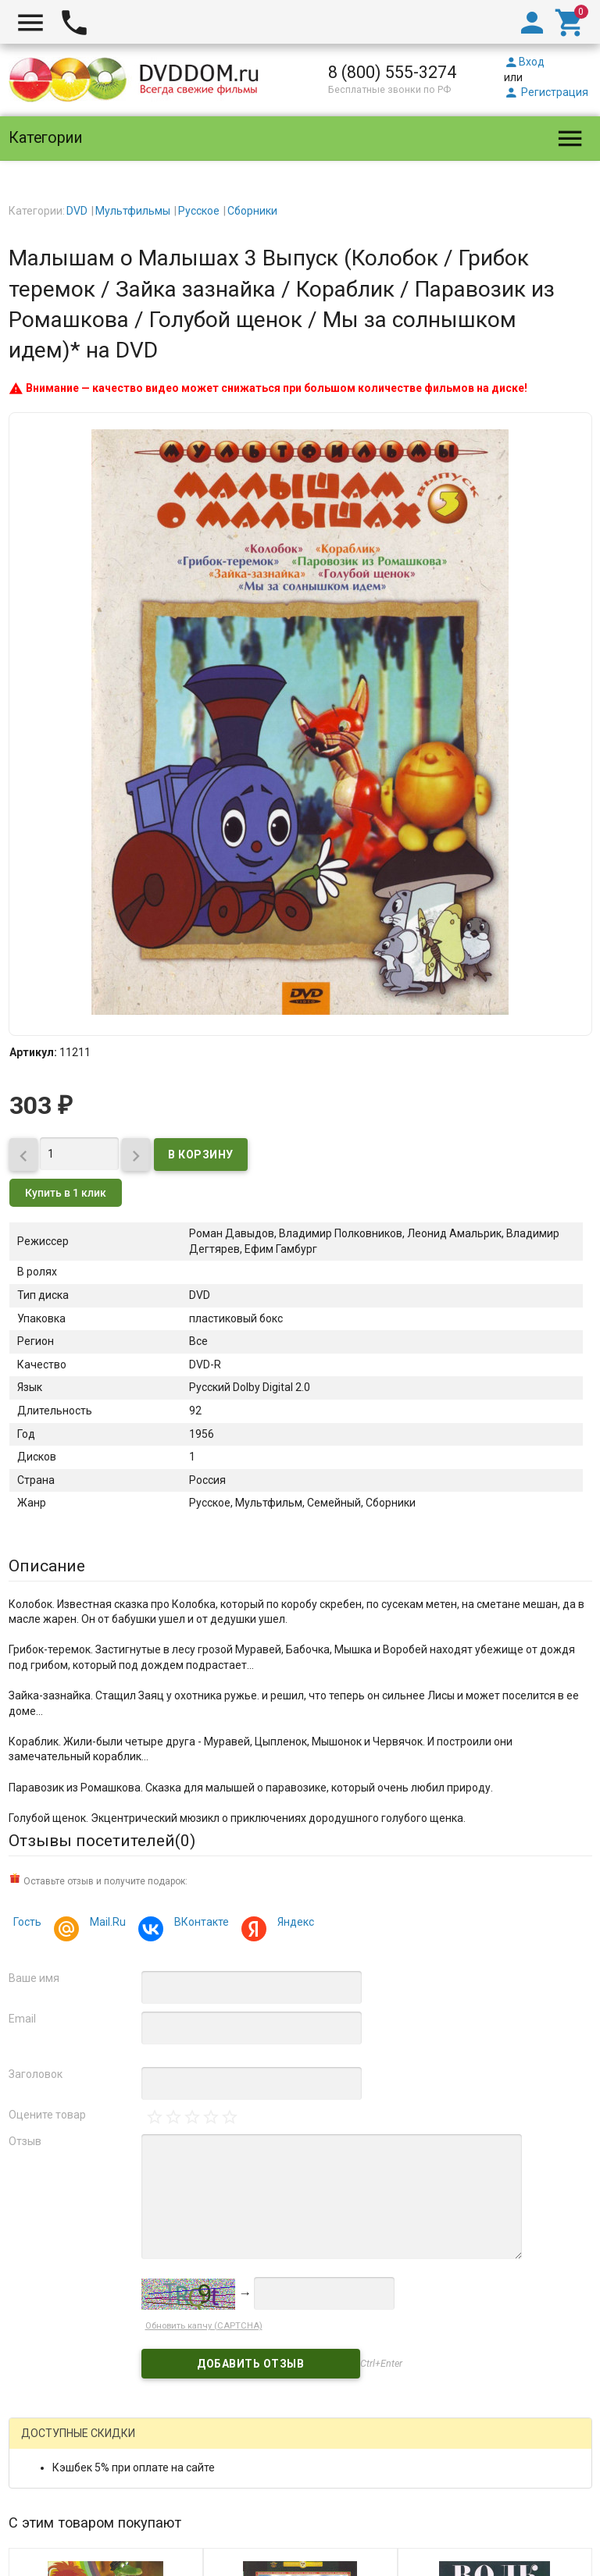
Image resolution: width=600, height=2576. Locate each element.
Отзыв (25, 2141)
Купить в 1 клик (65, 1193)
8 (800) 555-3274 (392, 72)
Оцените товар (47, 2114)
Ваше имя (34, 1978)
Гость (27, 1922)
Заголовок (35, 2074)
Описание (47, 1566)
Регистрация (546, 92)
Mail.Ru (105, 1924)
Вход (524, 61)
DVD (77, 211)
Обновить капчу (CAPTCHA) (203, 2326)
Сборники (252, 211)
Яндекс (293, 1924)
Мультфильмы (132, 211)
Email (22, 2018)
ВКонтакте (199, 1924)
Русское (199, 211)
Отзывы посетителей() (102, 1840)
